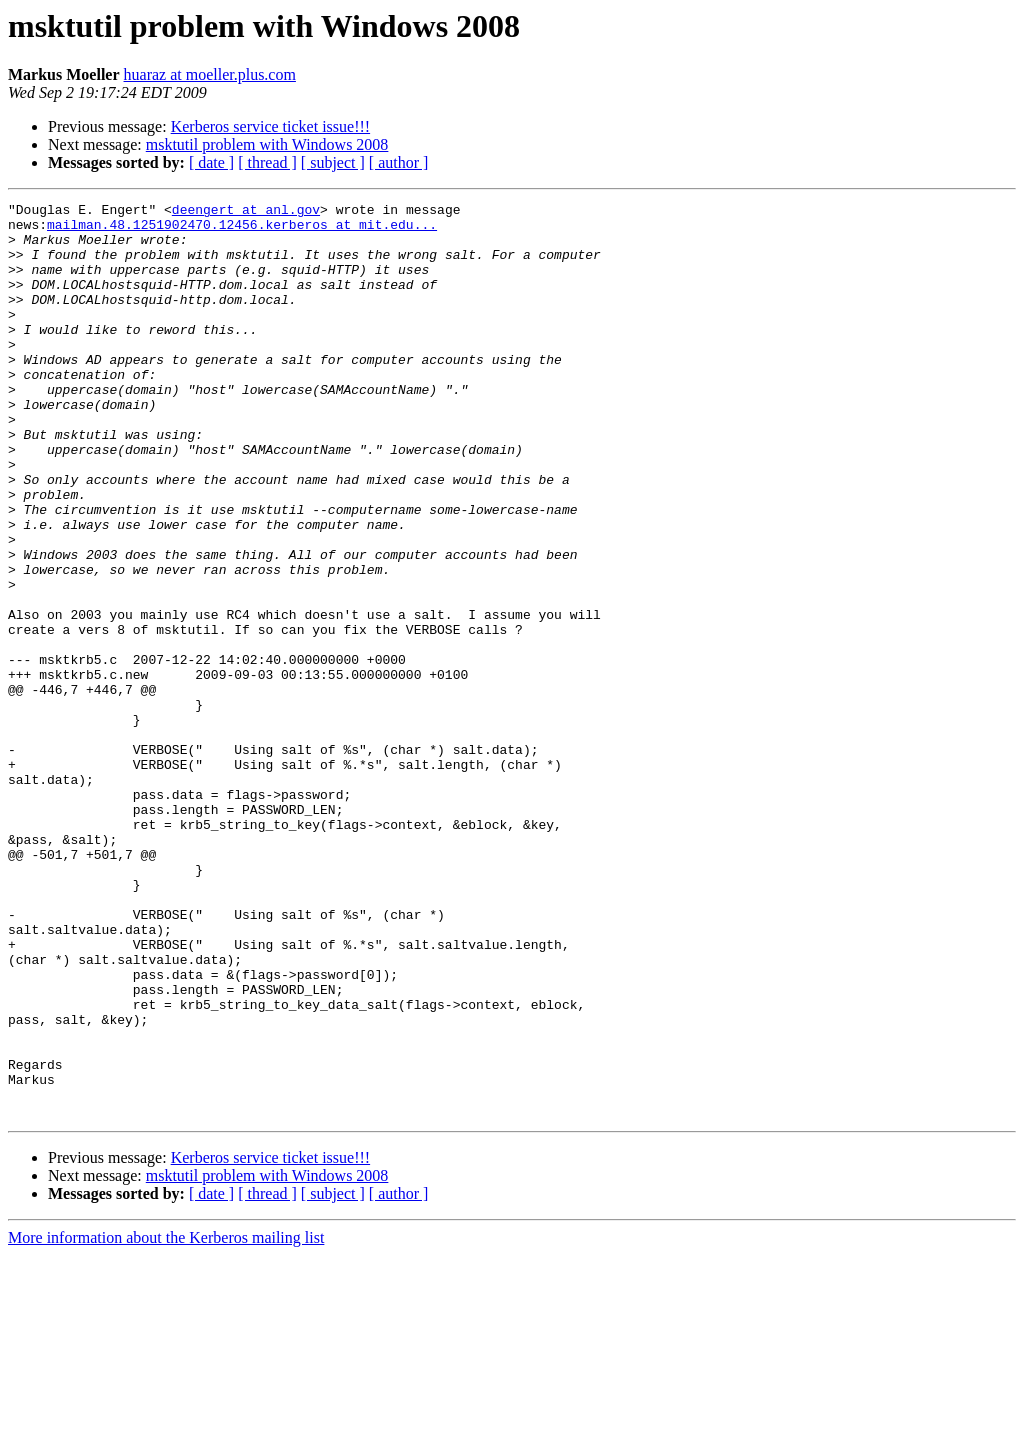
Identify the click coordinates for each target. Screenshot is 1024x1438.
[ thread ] (267, 162)
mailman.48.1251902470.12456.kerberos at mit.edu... (242, 230)
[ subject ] (333, 162)
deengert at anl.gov (246, 212)
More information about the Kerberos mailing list (166, 1420)
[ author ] (399, 162)
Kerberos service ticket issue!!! (270, 126)
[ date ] (211, 162)
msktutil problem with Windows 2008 (267, 144)
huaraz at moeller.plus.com (210, 74)
